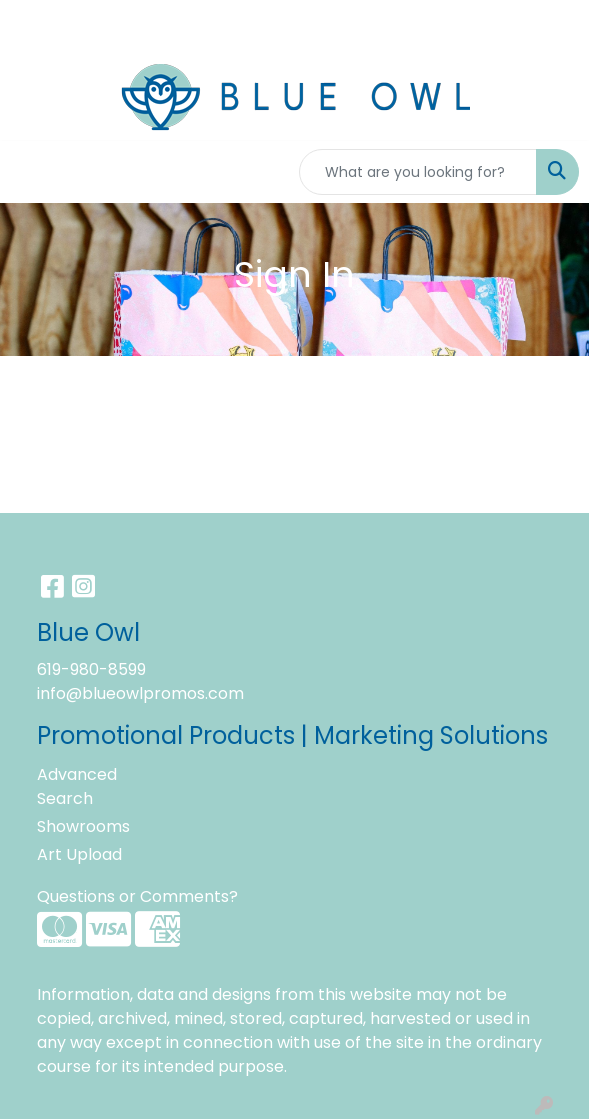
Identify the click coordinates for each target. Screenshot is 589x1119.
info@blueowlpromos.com (140, 693)
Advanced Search (77, 786)
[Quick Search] (418, 172)
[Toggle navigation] (31, 172)
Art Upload (79, 854)
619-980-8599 (91, 669)
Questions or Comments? (137, 896)
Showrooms (83, 826)
